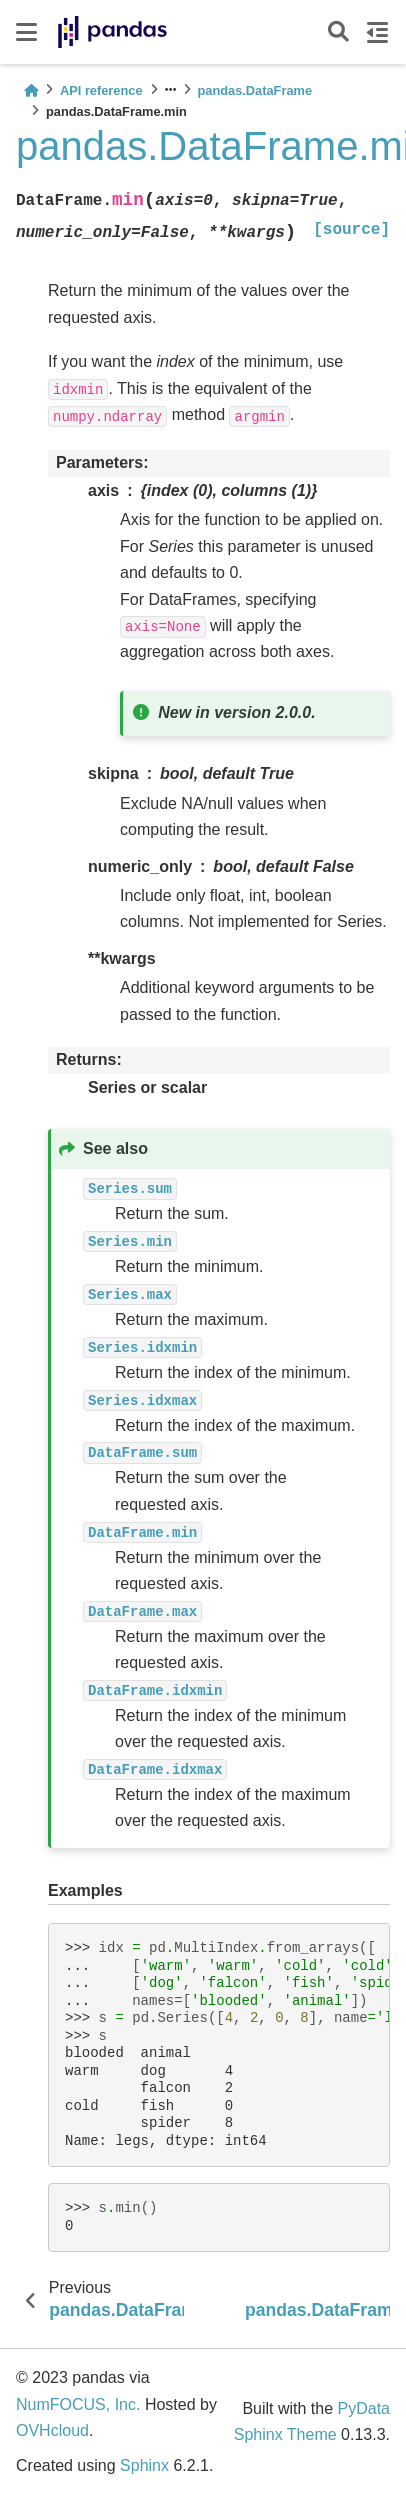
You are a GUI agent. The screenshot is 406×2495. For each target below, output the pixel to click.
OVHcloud (52, 2430)
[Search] (338, 32)
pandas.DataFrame (255, 90)
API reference (101, 90)
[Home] (31, 90)
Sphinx (144, 2465)
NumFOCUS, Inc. (78, 2404)
